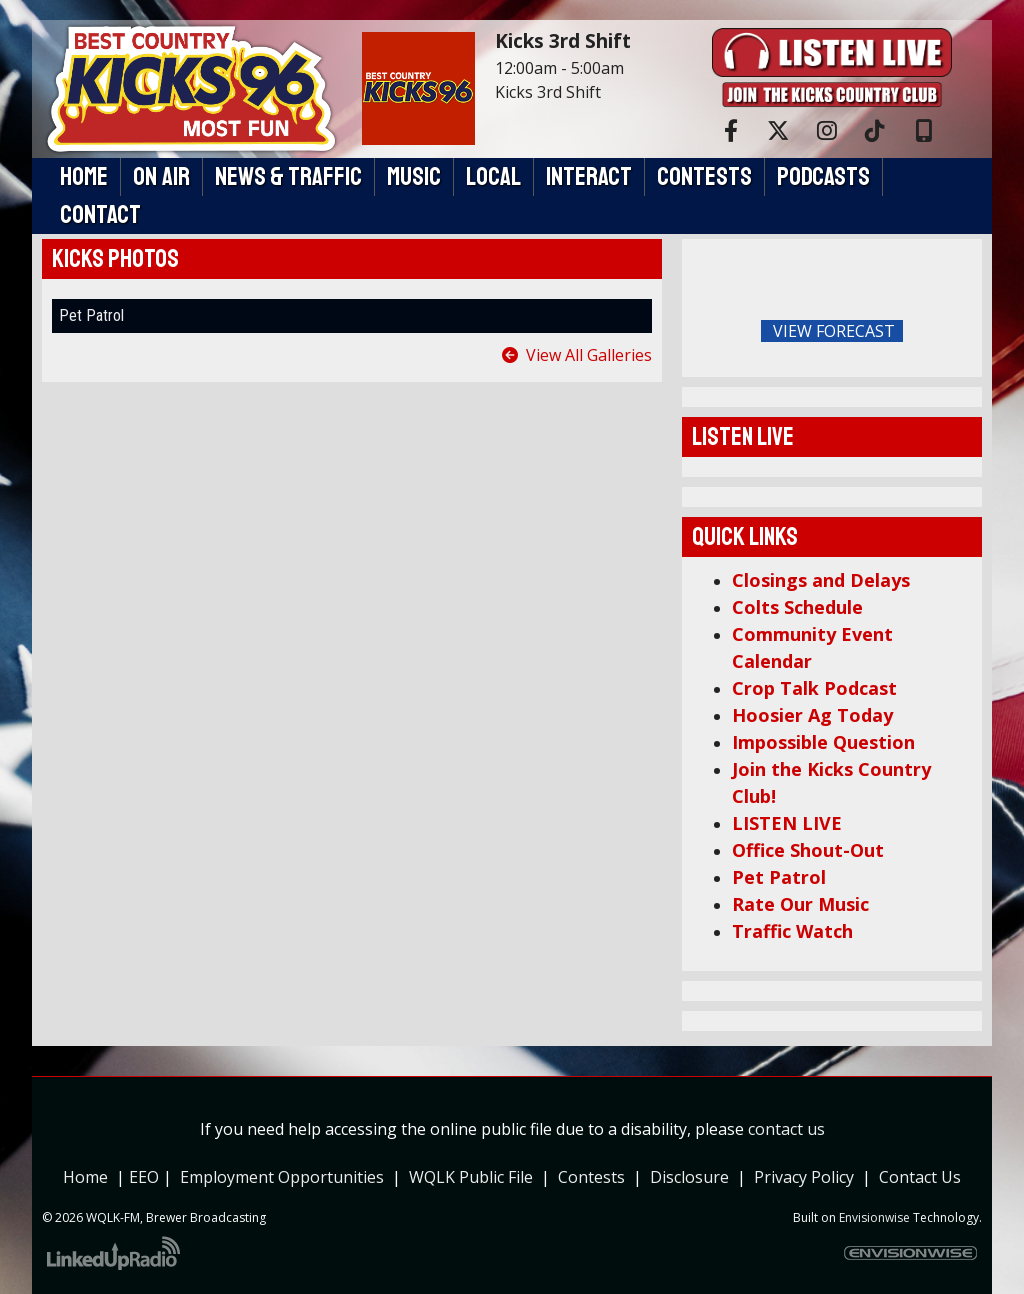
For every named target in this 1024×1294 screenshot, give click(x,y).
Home (85, 1177)
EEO (146, 1177)
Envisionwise (874, 1217)
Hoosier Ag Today (812, 715)
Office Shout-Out (808, 850)
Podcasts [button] (823, 177)
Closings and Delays (821, 580)
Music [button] (414, 177)
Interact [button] (589, 177)
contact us (786, 1129)
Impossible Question (823, 742)
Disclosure (689, 1177)
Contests (591, 1177)
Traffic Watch (792, 931)
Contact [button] (100, 215)
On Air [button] (161, 177)
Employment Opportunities (282, 1177)
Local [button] (493, 177)
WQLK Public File (471, 1177)
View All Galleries (589, 355)
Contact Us (920, 1177)
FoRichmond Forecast (962, 332)
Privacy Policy (808, 1177)
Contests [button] (704, 177)
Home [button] (84, 177)
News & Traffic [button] (288, 177)
